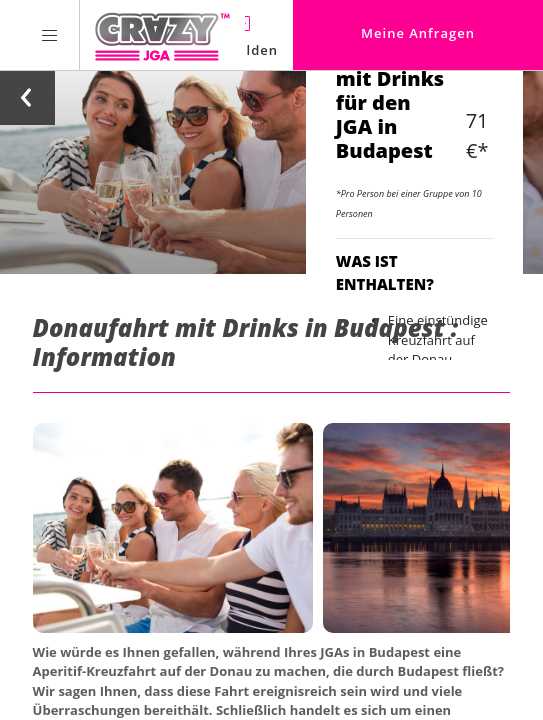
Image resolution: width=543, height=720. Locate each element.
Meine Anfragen (418, 33)
